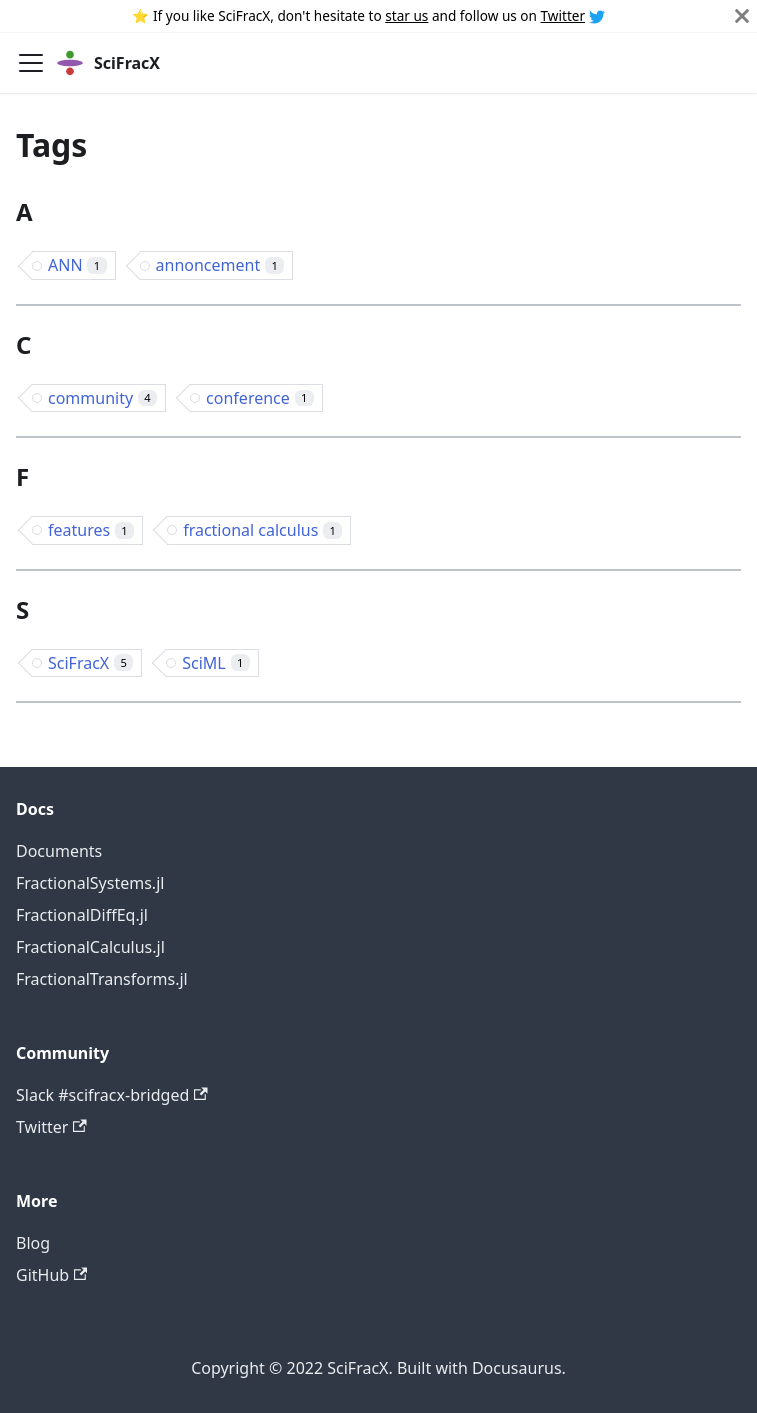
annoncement (220, 265)
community (102, 398)
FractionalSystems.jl (90, 883)
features (91, 530)
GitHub (51, 1275)
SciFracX (90, 663)
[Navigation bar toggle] (31, 63)
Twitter (563, 15)
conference (260, 398)
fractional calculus (262, 530)
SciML (215, 663)
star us (406, 15)
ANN (77, 265)
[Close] (742, 16)
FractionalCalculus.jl (90, 947)
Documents (59, 851)
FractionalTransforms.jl (102, 979)
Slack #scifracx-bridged (112, 1095)
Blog (33, 1243)
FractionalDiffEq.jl (82, 915)
